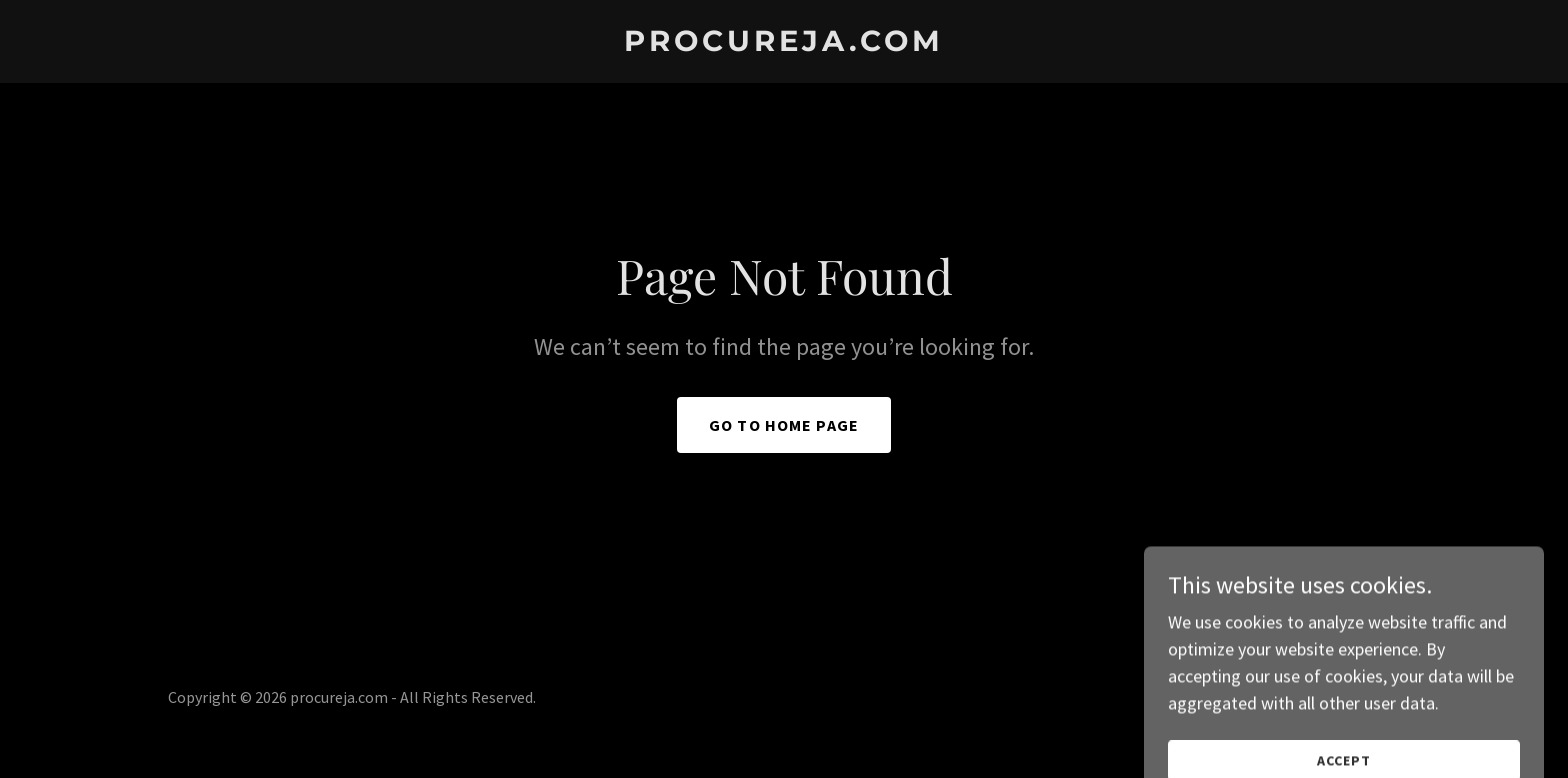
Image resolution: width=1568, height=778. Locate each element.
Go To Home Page (784, 425)
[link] (784, 44)
